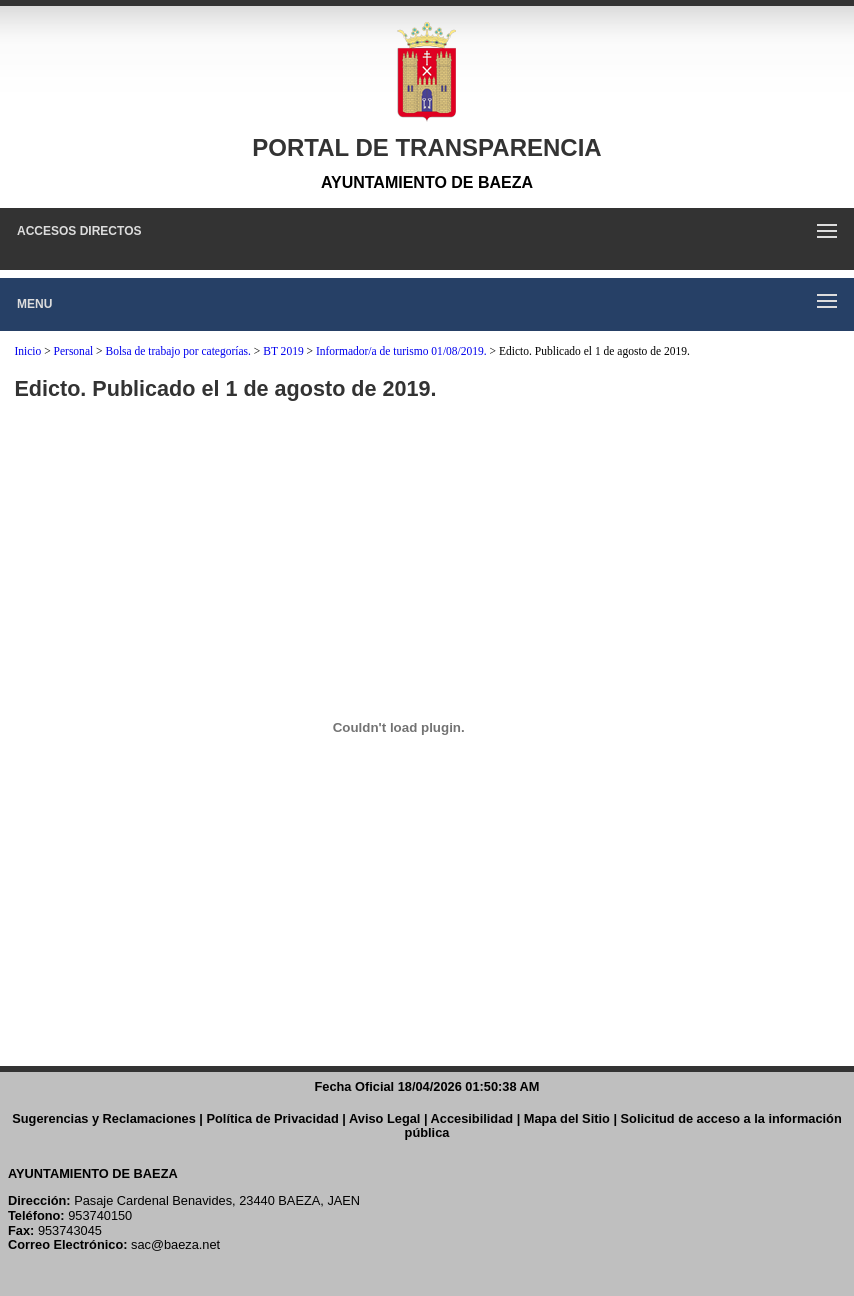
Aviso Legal (384, 1118)
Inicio (27, 351)
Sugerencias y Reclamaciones (104, 1118)
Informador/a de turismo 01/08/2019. (401, 351)
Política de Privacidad (273, 1118)
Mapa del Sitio (567, 1118)
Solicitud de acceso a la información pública (623, 1126)
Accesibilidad (472, 1118)
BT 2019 (283, 351)
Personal (74, 351)
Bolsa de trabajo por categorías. (178, 351)
